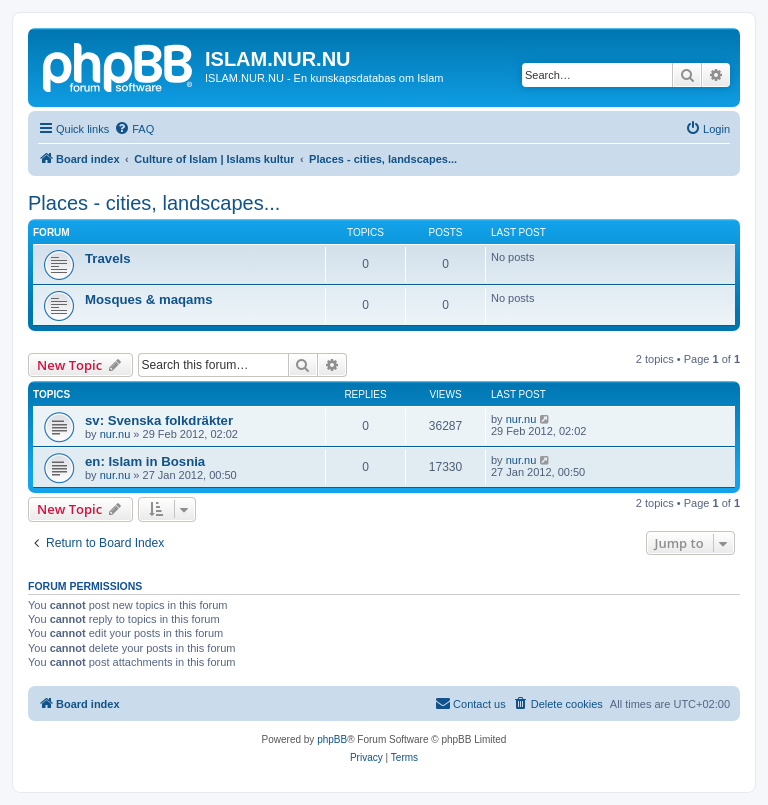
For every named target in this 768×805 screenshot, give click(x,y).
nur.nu (115, 434)
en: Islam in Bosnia (145, 461)
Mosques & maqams (149, 299)
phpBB (332, 739)
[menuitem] (134, 129)
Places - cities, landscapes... (154, 203)
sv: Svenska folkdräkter (159, 420)
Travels (107, 258)
